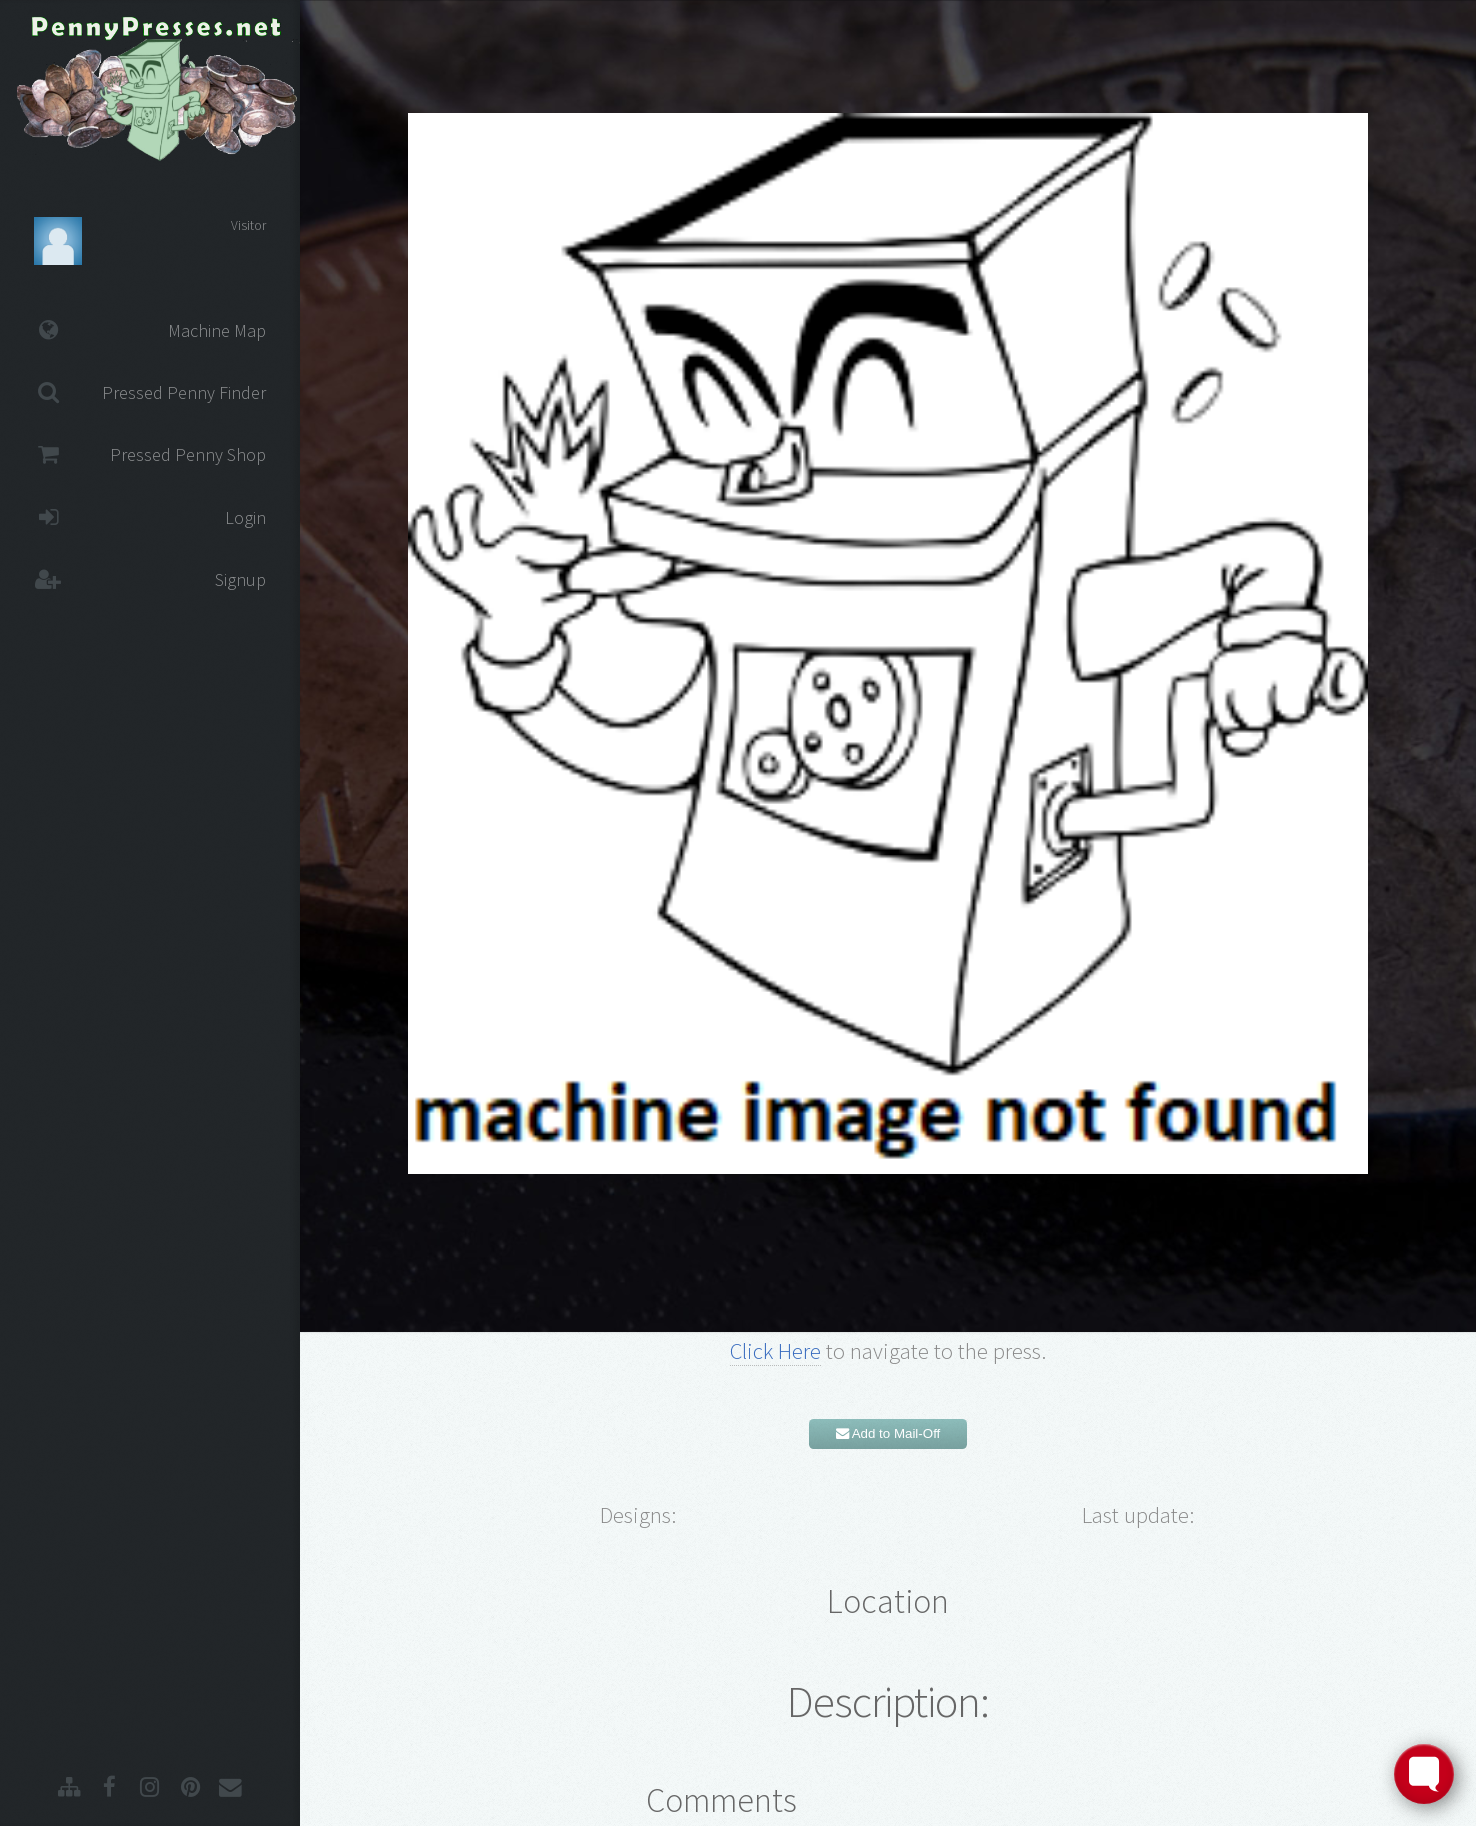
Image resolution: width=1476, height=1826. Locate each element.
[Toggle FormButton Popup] (1424, 1774)
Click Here (775, 1351)
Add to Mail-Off (888, 1433)
